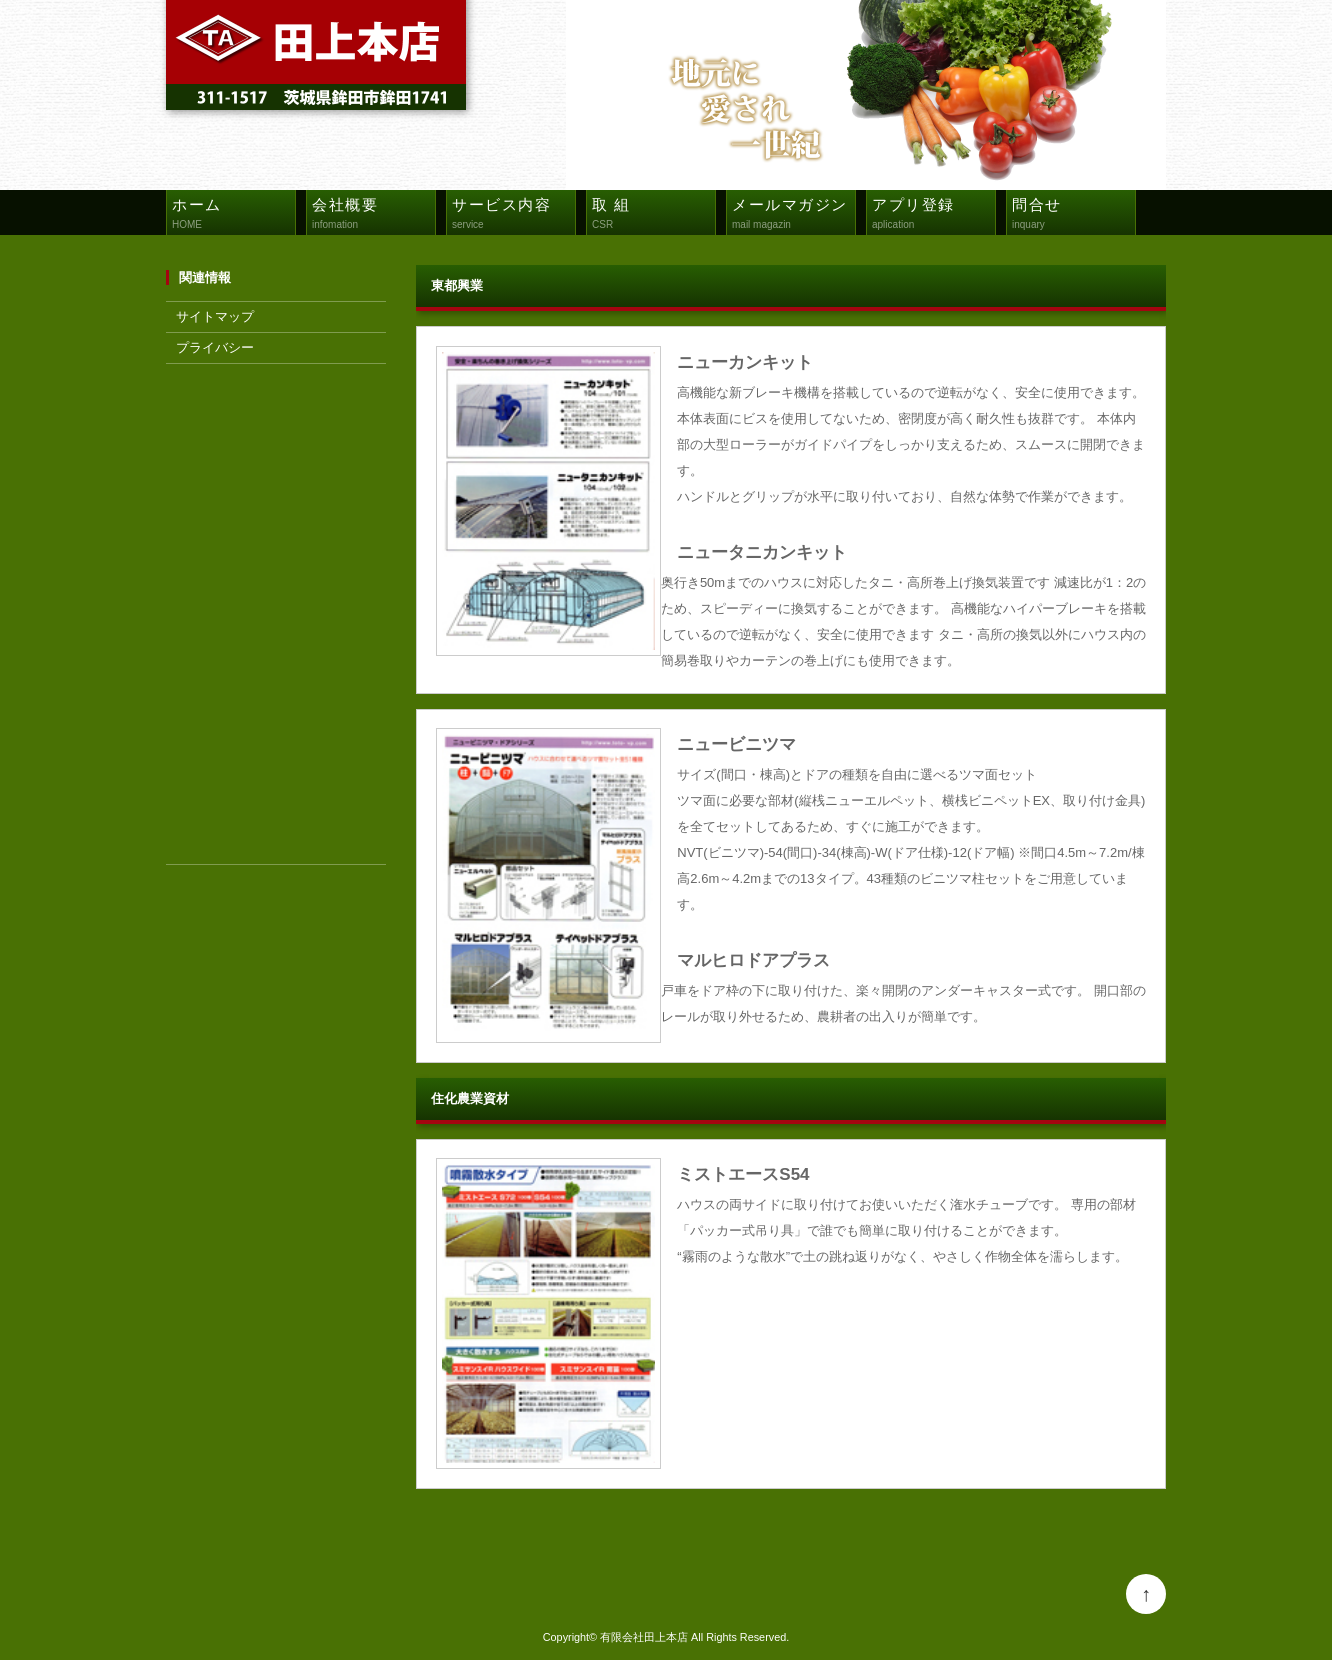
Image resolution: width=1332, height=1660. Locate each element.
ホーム (233, 215)
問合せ (1073, 215)
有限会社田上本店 (644, 1637)
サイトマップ (215, 316)
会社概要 (373, 215)
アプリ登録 (933, 215)
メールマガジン (793, 215)
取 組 (653, 215)
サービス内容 (513, 215)
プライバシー (215, 347)
